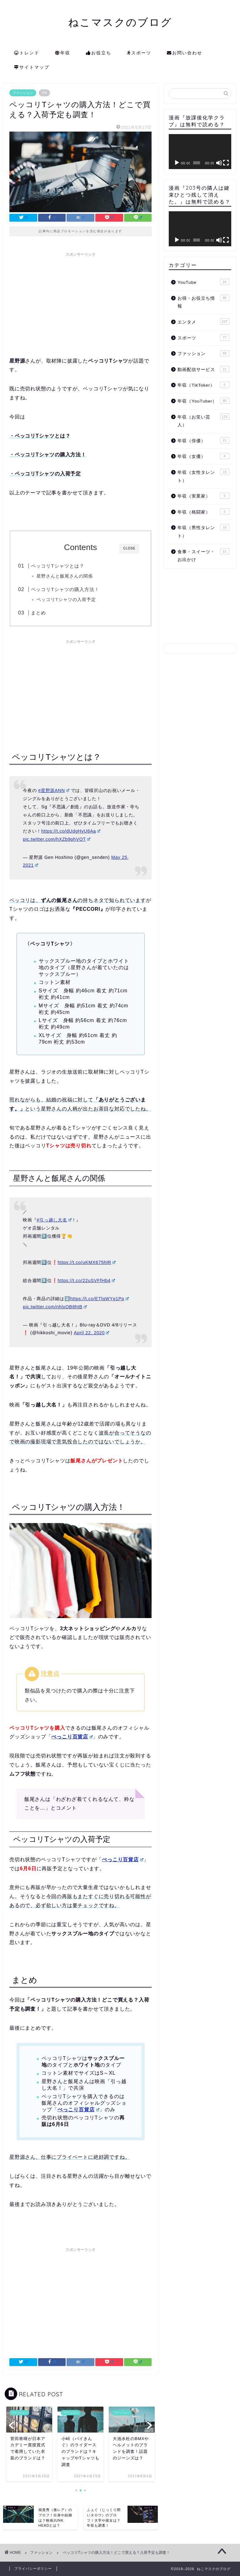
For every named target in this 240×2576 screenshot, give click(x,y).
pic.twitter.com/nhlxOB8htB (55, 1306)
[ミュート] (219, 163)
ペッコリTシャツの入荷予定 (66, 599)
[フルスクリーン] (226, 163)
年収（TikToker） (203, 385)
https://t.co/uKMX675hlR (87, 1262)
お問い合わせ (184, 53)
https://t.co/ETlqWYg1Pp (99, 1298)
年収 (62, 53)
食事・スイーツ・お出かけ (203, 555)
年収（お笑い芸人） (203, 420)
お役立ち (98, 53)
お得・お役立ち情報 (203, 302)
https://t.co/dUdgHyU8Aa (70, 831)
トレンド (26, 53)
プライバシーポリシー (33, 2568)
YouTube (203, 282)
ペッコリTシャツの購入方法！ (65, 589)
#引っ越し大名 (54, 1219)
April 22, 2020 (91, 1332)
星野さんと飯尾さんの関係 (65, 576)
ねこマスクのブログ (120, 22)
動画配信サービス (203, 369)
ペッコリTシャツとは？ (57, 566)
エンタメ (203, 321)
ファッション (22, 93)
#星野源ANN (53, 790)
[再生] (177, 163)
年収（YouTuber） (203, 401)
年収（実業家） (203, 496)
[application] (200, 151)
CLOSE (129, 548)
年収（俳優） (203, 440)
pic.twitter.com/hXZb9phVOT (56, 839)
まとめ (38, 612)
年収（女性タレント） (203, 476)
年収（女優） (203, 456)
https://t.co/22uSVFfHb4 (86, 1280)
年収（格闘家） (203, 512)
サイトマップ (31, 67)
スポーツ (139, 53)
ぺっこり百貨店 (71, 1736)
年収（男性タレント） (203, 531)
